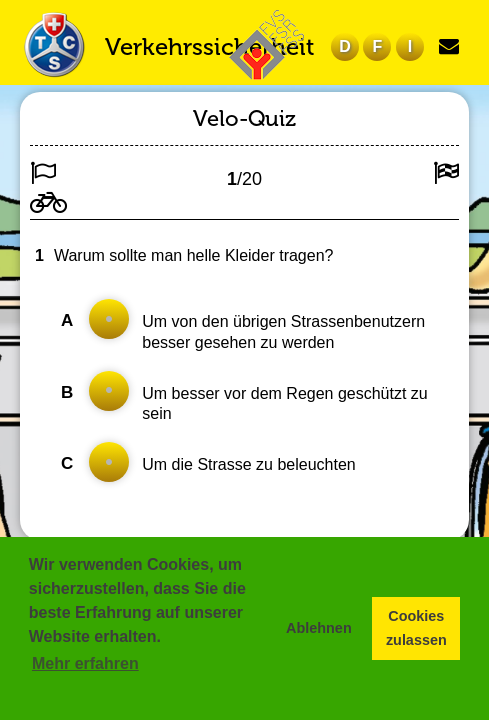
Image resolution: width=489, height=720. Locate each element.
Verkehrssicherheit (209, 46)
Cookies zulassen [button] (416, 628)
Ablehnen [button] (319, 628)
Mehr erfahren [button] (85, 663)
